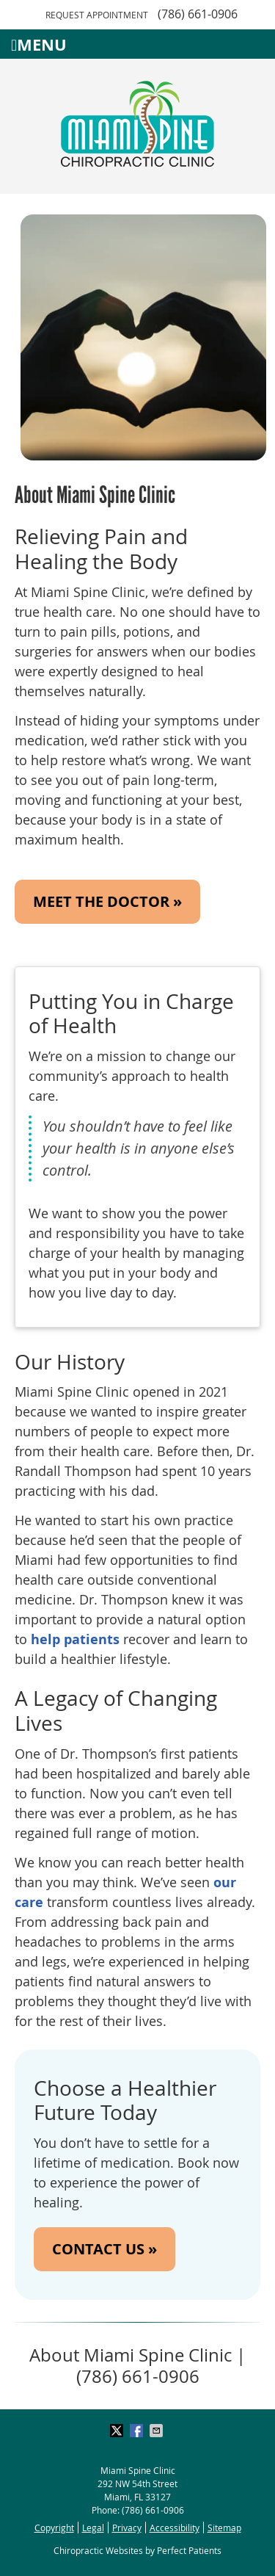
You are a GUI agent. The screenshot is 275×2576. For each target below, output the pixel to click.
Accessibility (174, 2527)
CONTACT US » (104, 2249)
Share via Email (158, 2430)
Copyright (54, 2527)
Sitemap (224, 2527)
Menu (39, 44)
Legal (93, 2527)
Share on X (118, 2430)
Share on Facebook (138, 2430)
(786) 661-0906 (198, 14)
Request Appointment (96, 15)
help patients (75, 1639)
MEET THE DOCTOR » (107, 901)
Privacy (127, 2527)
